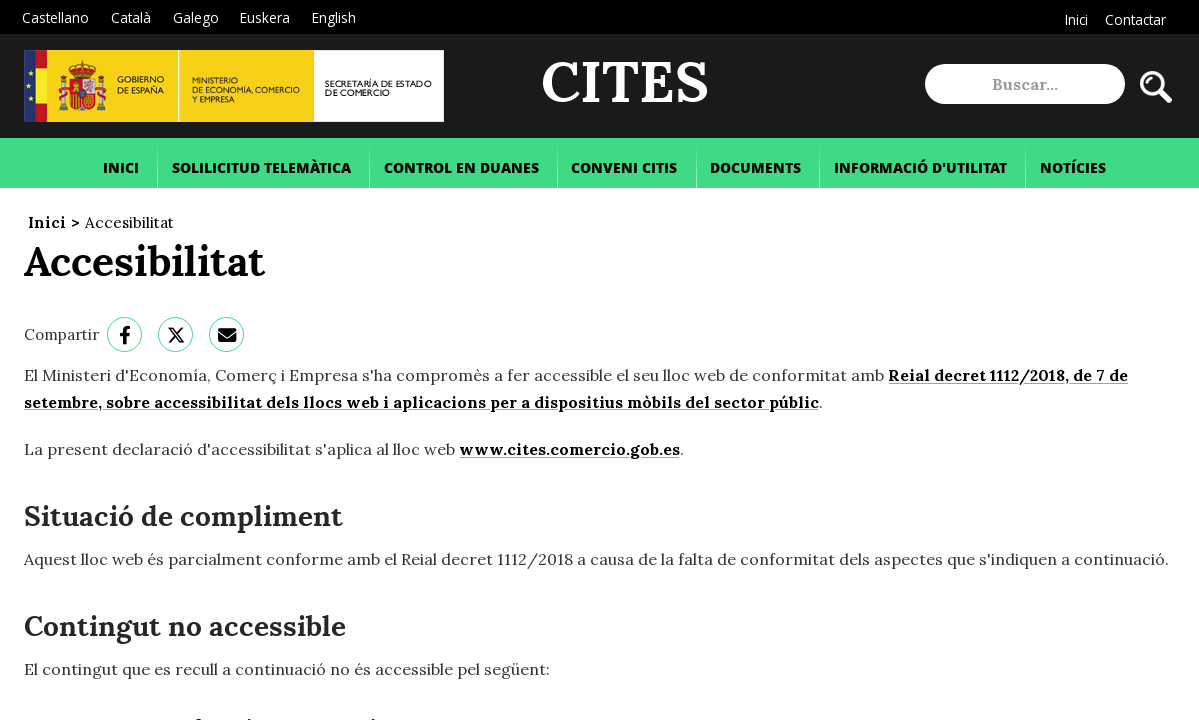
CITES (625, 85)
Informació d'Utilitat (920, 167)
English (334, 17)
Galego (196, 17)
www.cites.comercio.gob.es (569, 449)
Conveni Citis (624, 167)
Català (131, 17)
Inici (1076, 19)
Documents (755, 167)
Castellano (55, 17)
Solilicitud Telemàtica (261, 167)
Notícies (1073, 167)
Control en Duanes (461, 167)
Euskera (265, 17)
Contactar (1135, 19)
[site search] (1025, 84)
